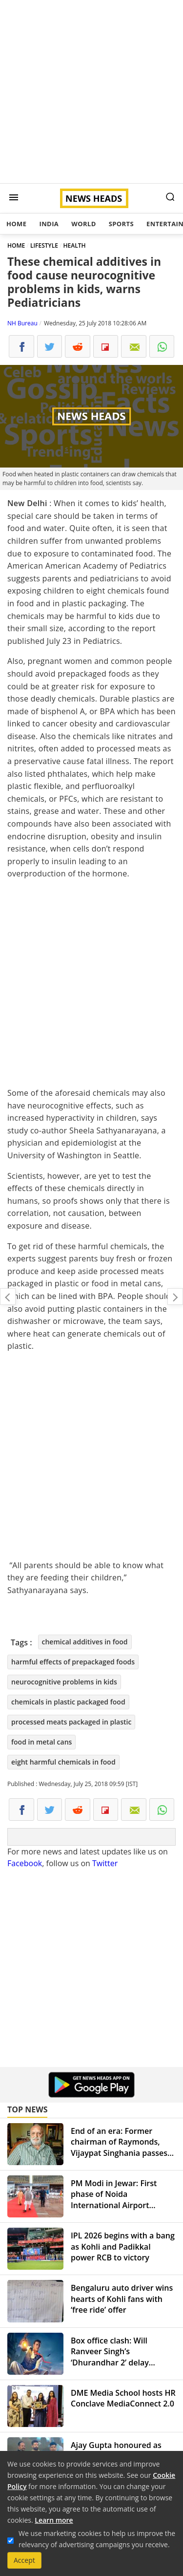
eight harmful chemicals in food (63, 1762)
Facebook (24, 1863)
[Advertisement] (91, 91)
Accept (24, 2560)
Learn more (54, 2520)
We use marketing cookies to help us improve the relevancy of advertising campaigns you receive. (97, 2539)
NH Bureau (22, 323)
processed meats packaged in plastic (71, 1721)
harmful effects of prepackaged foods (73, 1661)
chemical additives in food (85, 1641)
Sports (121, 223)
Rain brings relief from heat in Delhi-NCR (175, 1296)
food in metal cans (41, 1741)
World (83, 223)
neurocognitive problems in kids (64, 1681)
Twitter (105, 1863)
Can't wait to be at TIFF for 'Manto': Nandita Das (8, 1296)
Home (16, 223)
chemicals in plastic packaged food (68, 1701)
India (49, 223)
